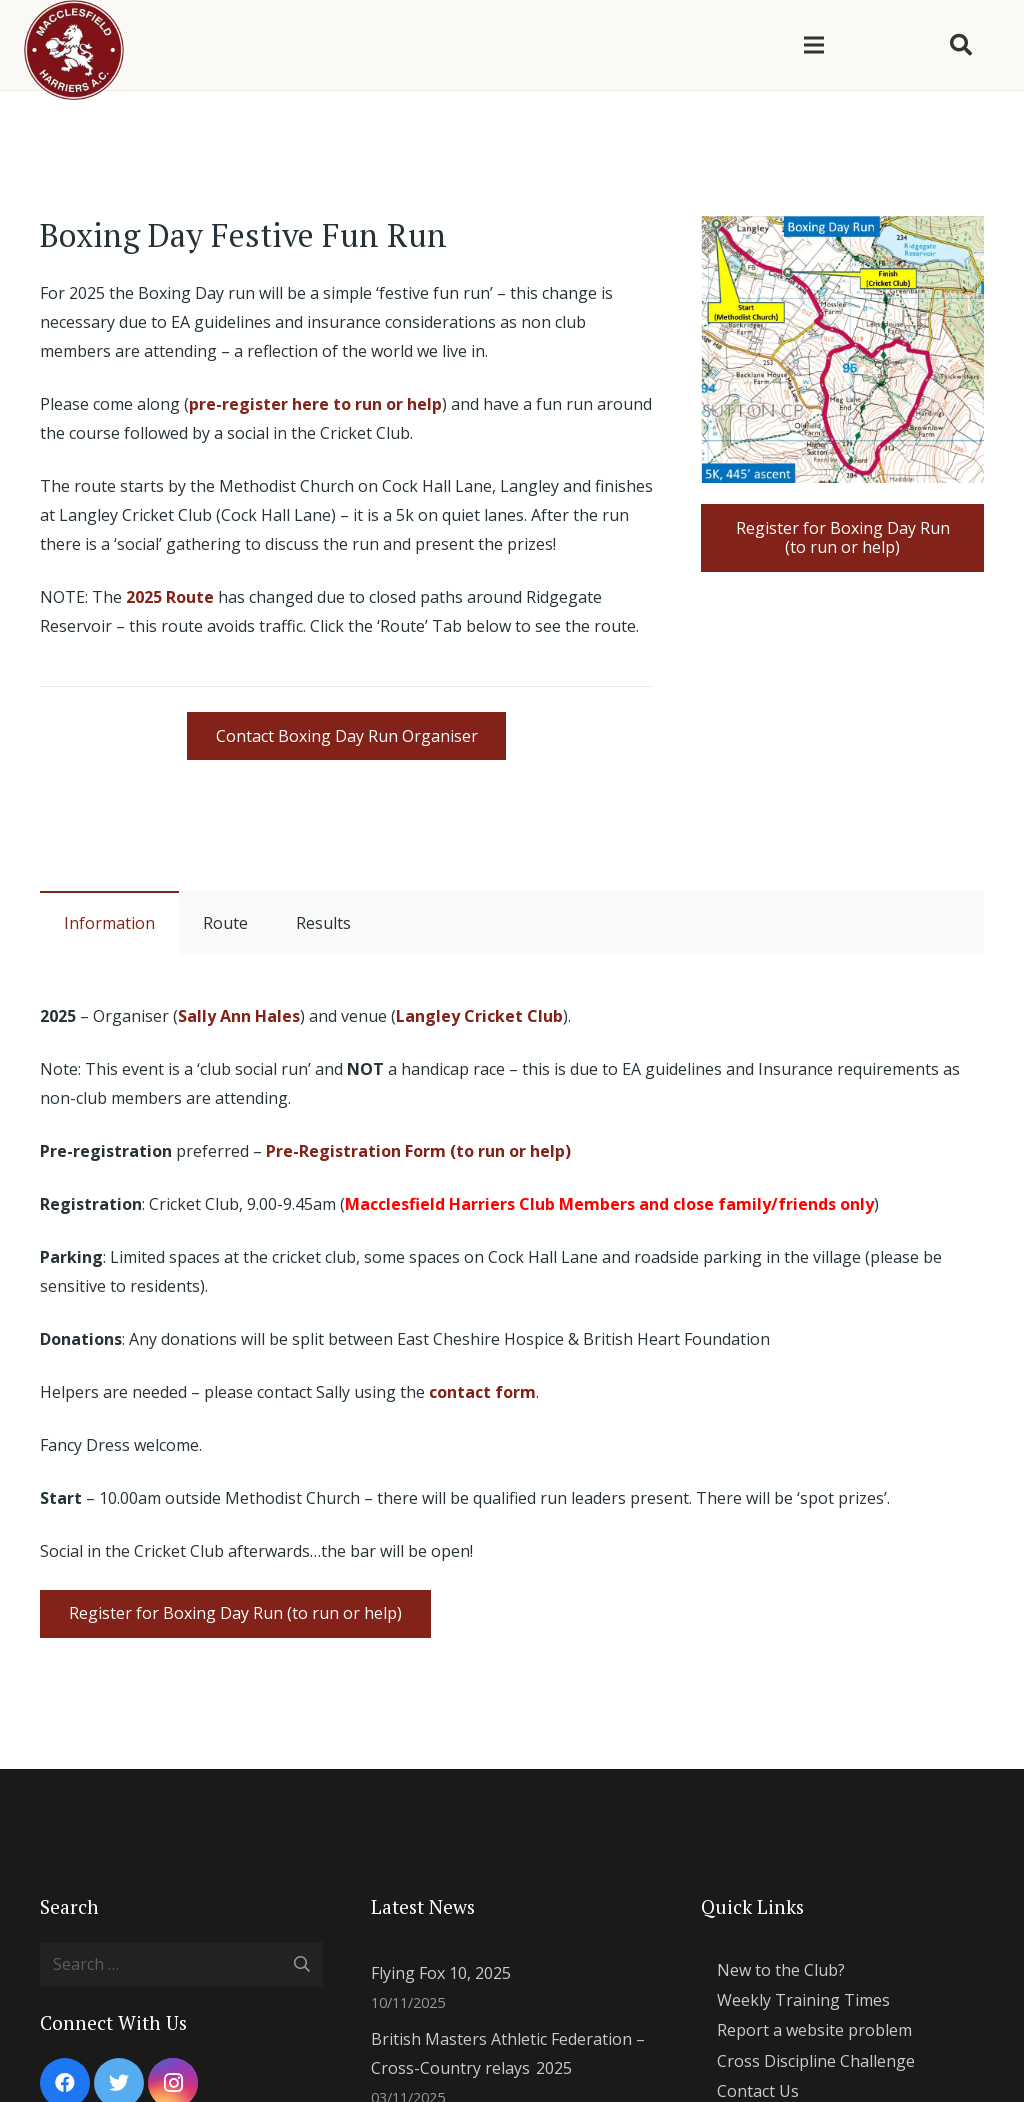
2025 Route (170, 597)
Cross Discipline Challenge (816, 2061)
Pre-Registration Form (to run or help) (418, 1151)
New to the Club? (781, 1970)
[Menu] (814, 45)
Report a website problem (814, 2030)
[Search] (961, 45)
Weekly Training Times (803, 2000)
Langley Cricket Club (479, 1016)
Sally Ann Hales (239, 1016)
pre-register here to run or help (315, 404)
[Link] (842, 349)
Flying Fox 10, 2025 (441, 1973)
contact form (482, 1392)
